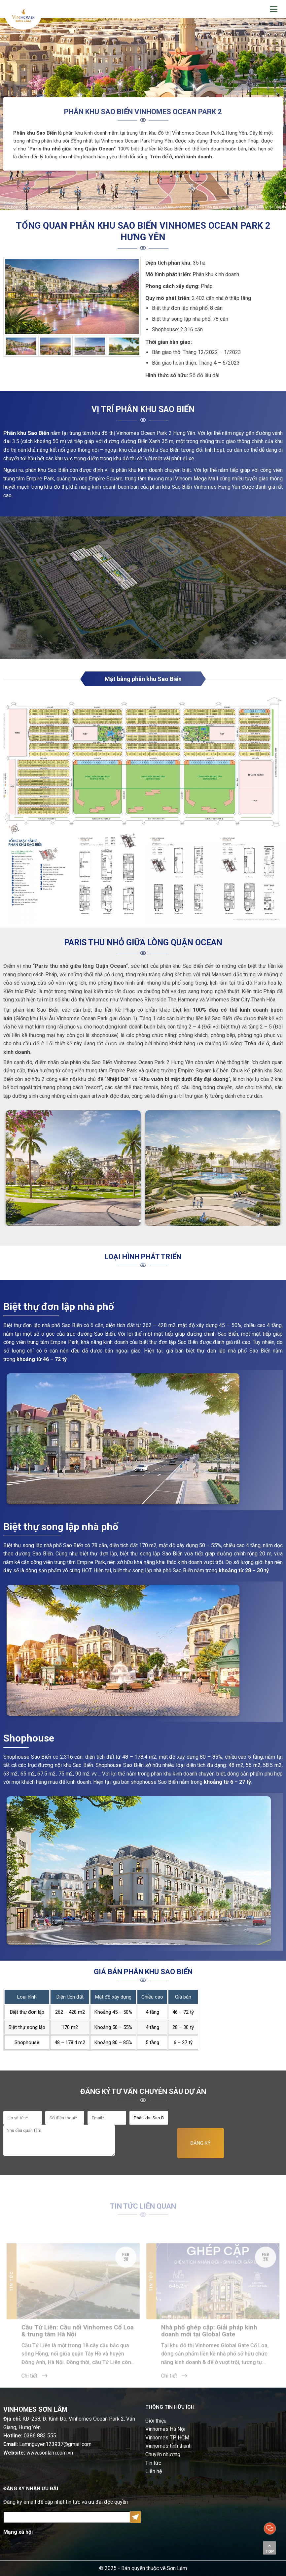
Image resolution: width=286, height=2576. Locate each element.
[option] (72, 296)
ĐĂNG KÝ (200, 2143)
